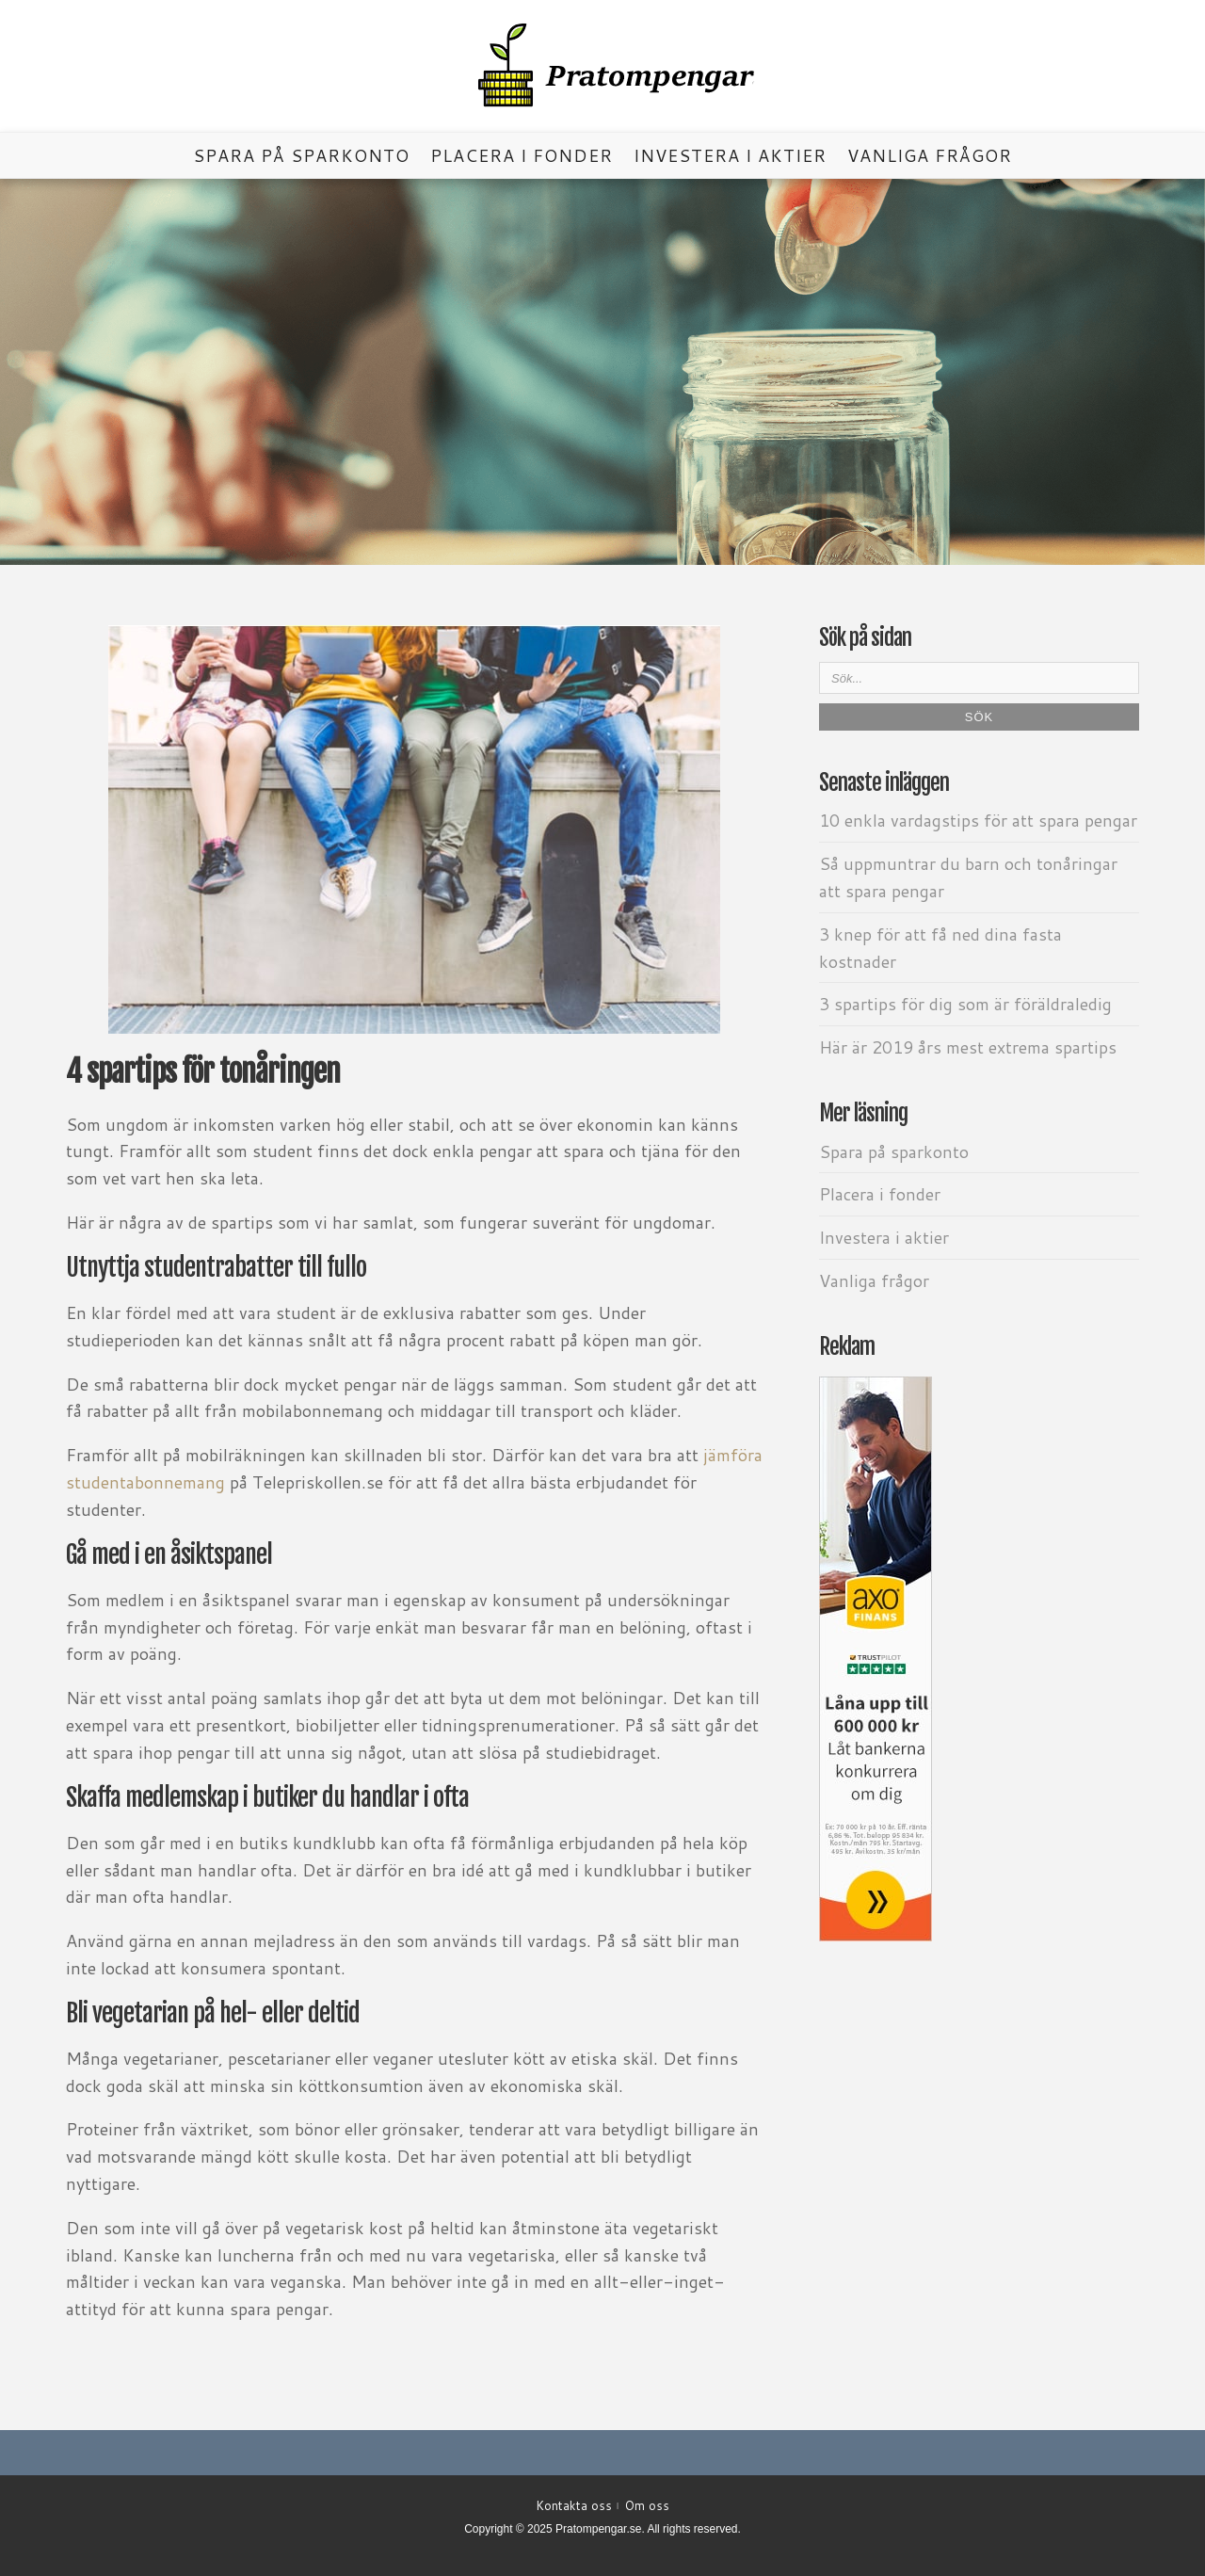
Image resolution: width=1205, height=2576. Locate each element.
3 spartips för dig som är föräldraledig (965, 1003)
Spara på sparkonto (301, 155)
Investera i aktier (730, 155)
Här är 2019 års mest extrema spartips (968, 1047)
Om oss (647, 2505)
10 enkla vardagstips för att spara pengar (978, 820)
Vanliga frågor (929, 155)
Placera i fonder (521, 155)
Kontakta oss (574, 2505)
